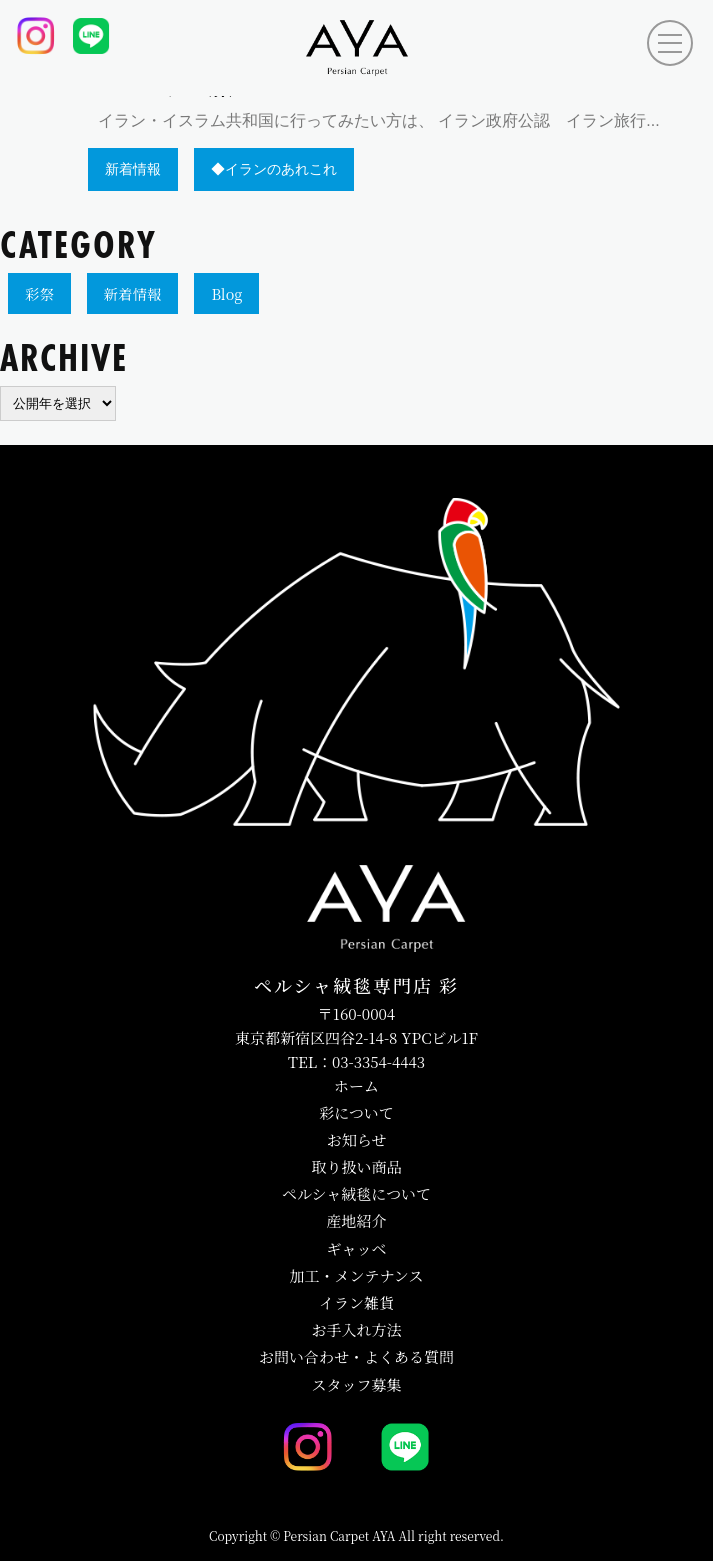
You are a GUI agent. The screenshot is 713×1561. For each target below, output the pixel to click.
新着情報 (133, 293)
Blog (226, 293)
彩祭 (39, 293)
